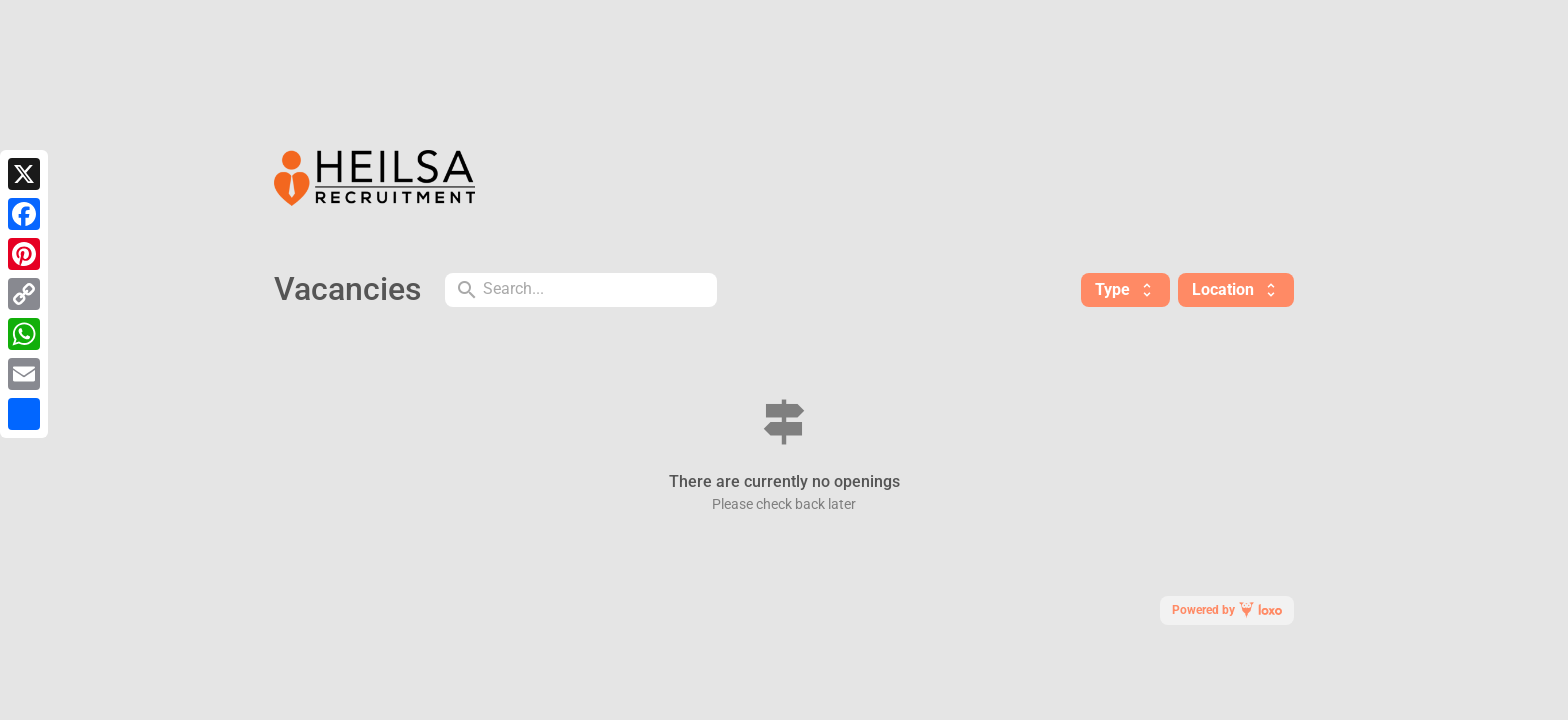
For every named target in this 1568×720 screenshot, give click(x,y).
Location (1236, 289)
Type (1125, 289)
